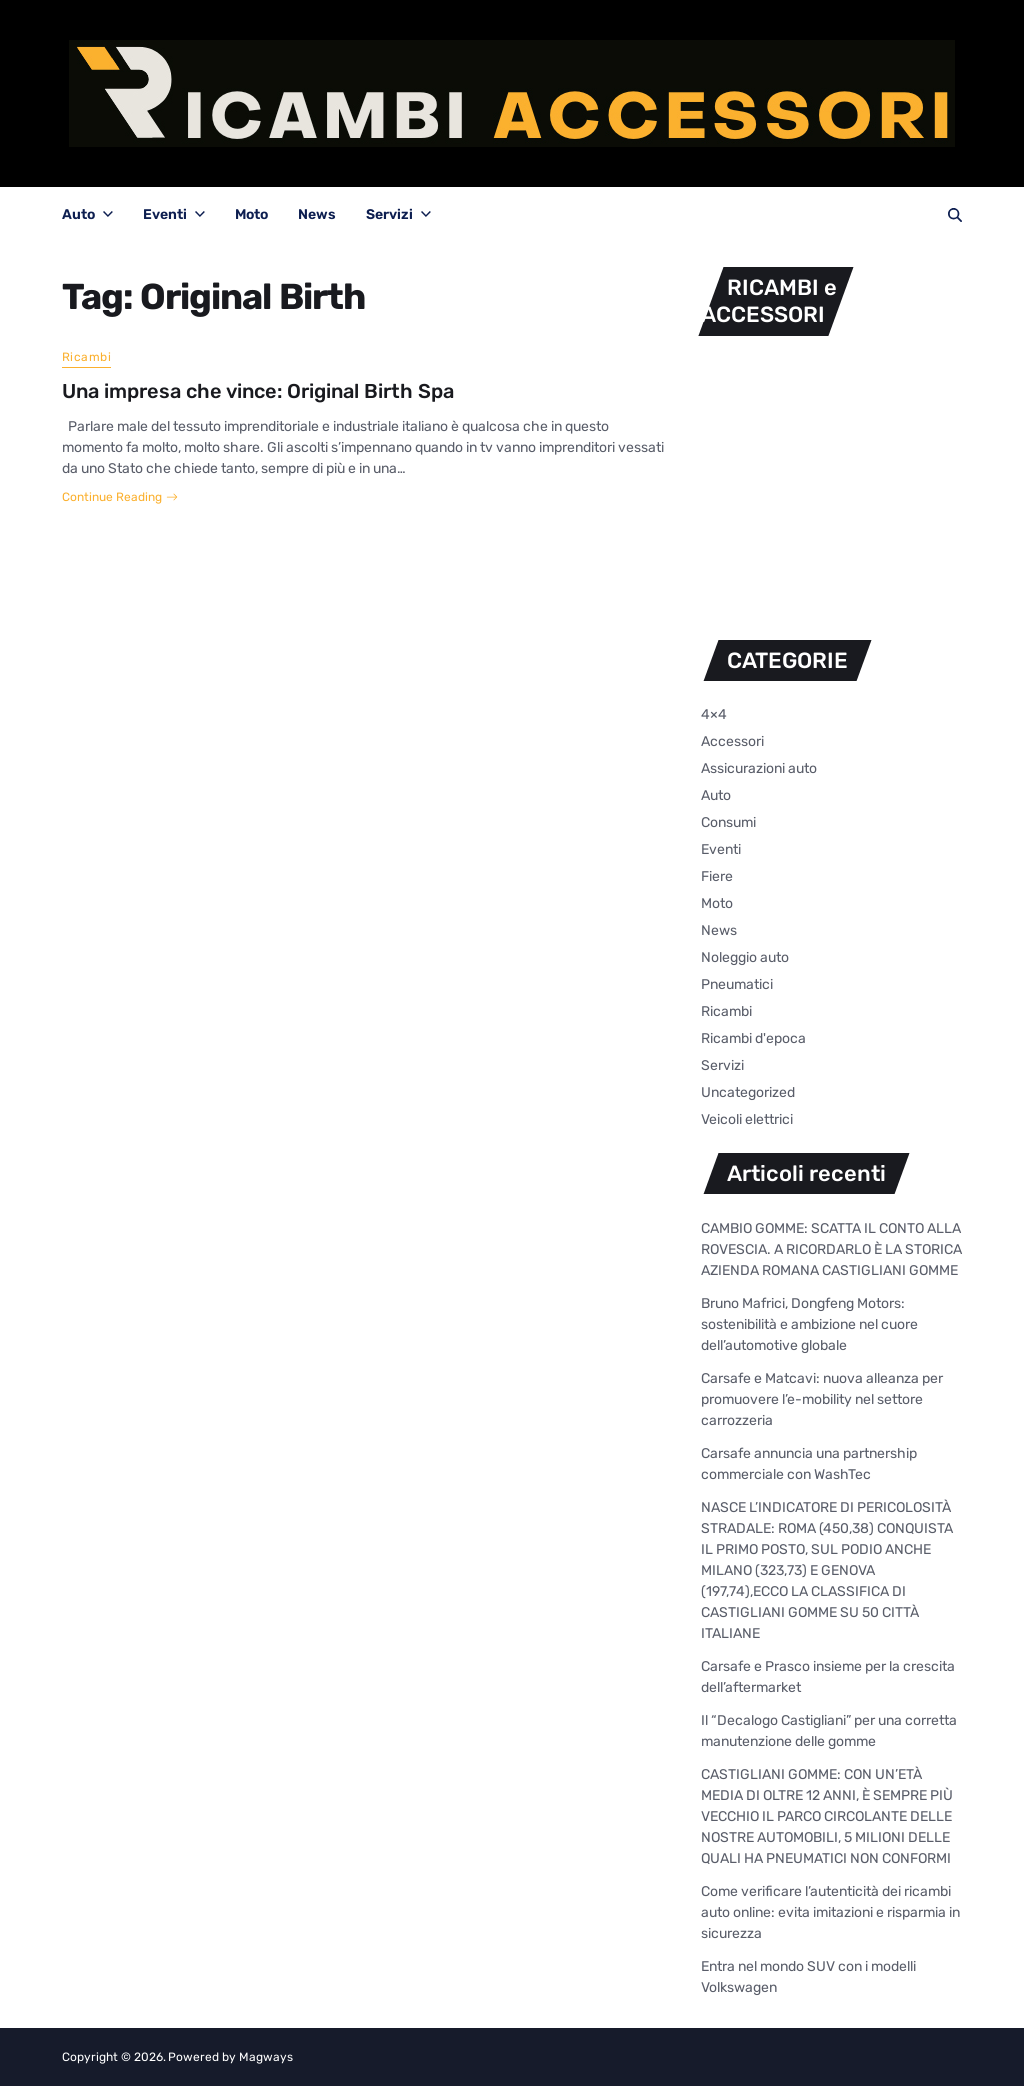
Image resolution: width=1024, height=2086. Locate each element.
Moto (251, 214)
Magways (266, 2057)
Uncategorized (748, 1092)
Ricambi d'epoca (753, 1038)
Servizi (398, 214)
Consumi (728, 822)
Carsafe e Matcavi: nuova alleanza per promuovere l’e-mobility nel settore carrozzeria (822, 1399)
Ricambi (86, 357)
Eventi (174, 214)
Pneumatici (737, 984)
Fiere (717, 876)
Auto (87, 214)
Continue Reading (120, 497)
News (317, 214)
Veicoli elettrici (747, 1119)
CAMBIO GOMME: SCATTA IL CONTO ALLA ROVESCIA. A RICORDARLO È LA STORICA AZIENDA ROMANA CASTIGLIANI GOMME (831, 1249)
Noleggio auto (745, 957)
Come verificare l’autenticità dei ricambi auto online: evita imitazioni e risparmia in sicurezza (830, 1912)
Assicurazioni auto (759, 768)
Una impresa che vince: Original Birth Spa (258, 391)
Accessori (732, 741)
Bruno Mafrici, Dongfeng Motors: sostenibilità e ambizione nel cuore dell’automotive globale (809, 1324)
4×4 (714, 714)
